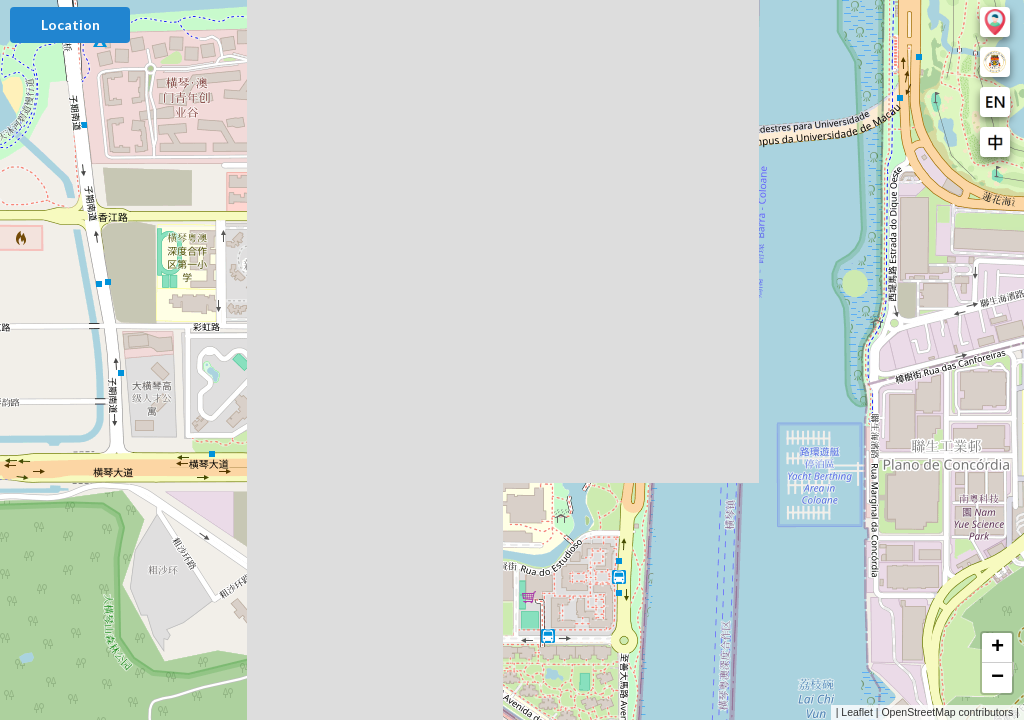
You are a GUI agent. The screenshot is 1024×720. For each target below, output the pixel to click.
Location (70, 24)
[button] (997, 648)
